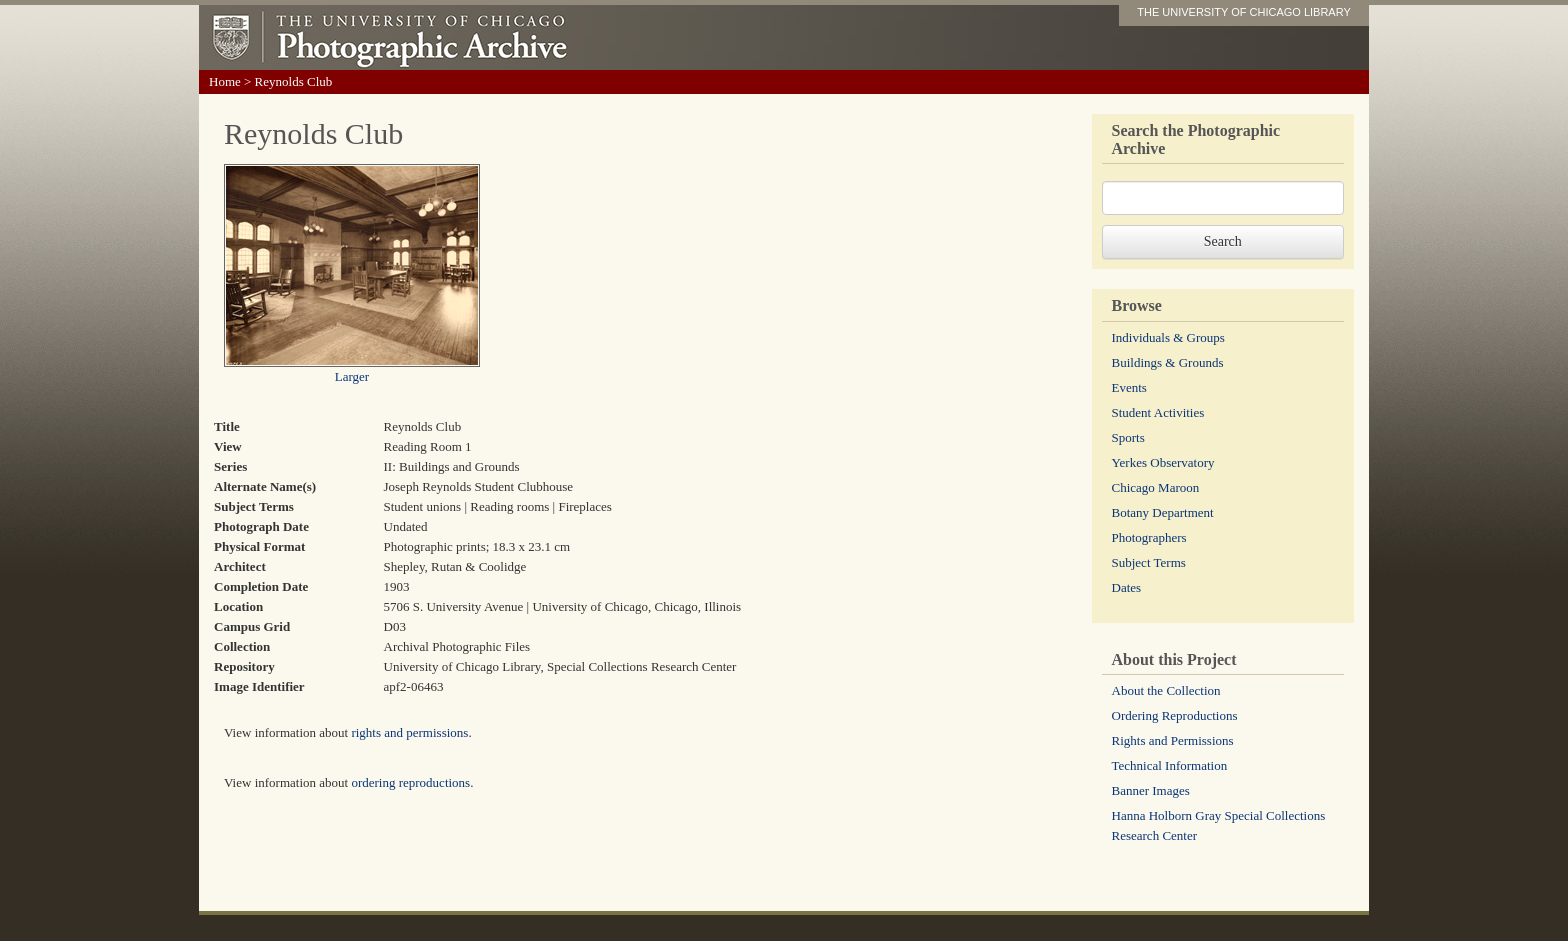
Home (225, 81)
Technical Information (1170, 765)
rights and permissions (409, 732)
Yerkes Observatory (1163, 462)
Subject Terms (1149, 562)
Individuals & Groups (1168, 337)
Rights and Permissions (1173, 740)
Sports (1128, 437)
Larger (352, 376)
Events (1129, 387)
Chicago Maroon (1156, 487)
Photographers (1149, 537)
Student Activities (1158, 412)
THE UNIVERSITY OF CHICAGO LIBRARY (1244, 12)
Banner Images (1151, 790)
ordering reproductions (410, 782)
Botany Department (1163, 512)
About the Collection (1166, 690)
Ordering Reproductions (1175, 715)
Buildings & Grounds (1168, 362)
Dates (1127, 587)
